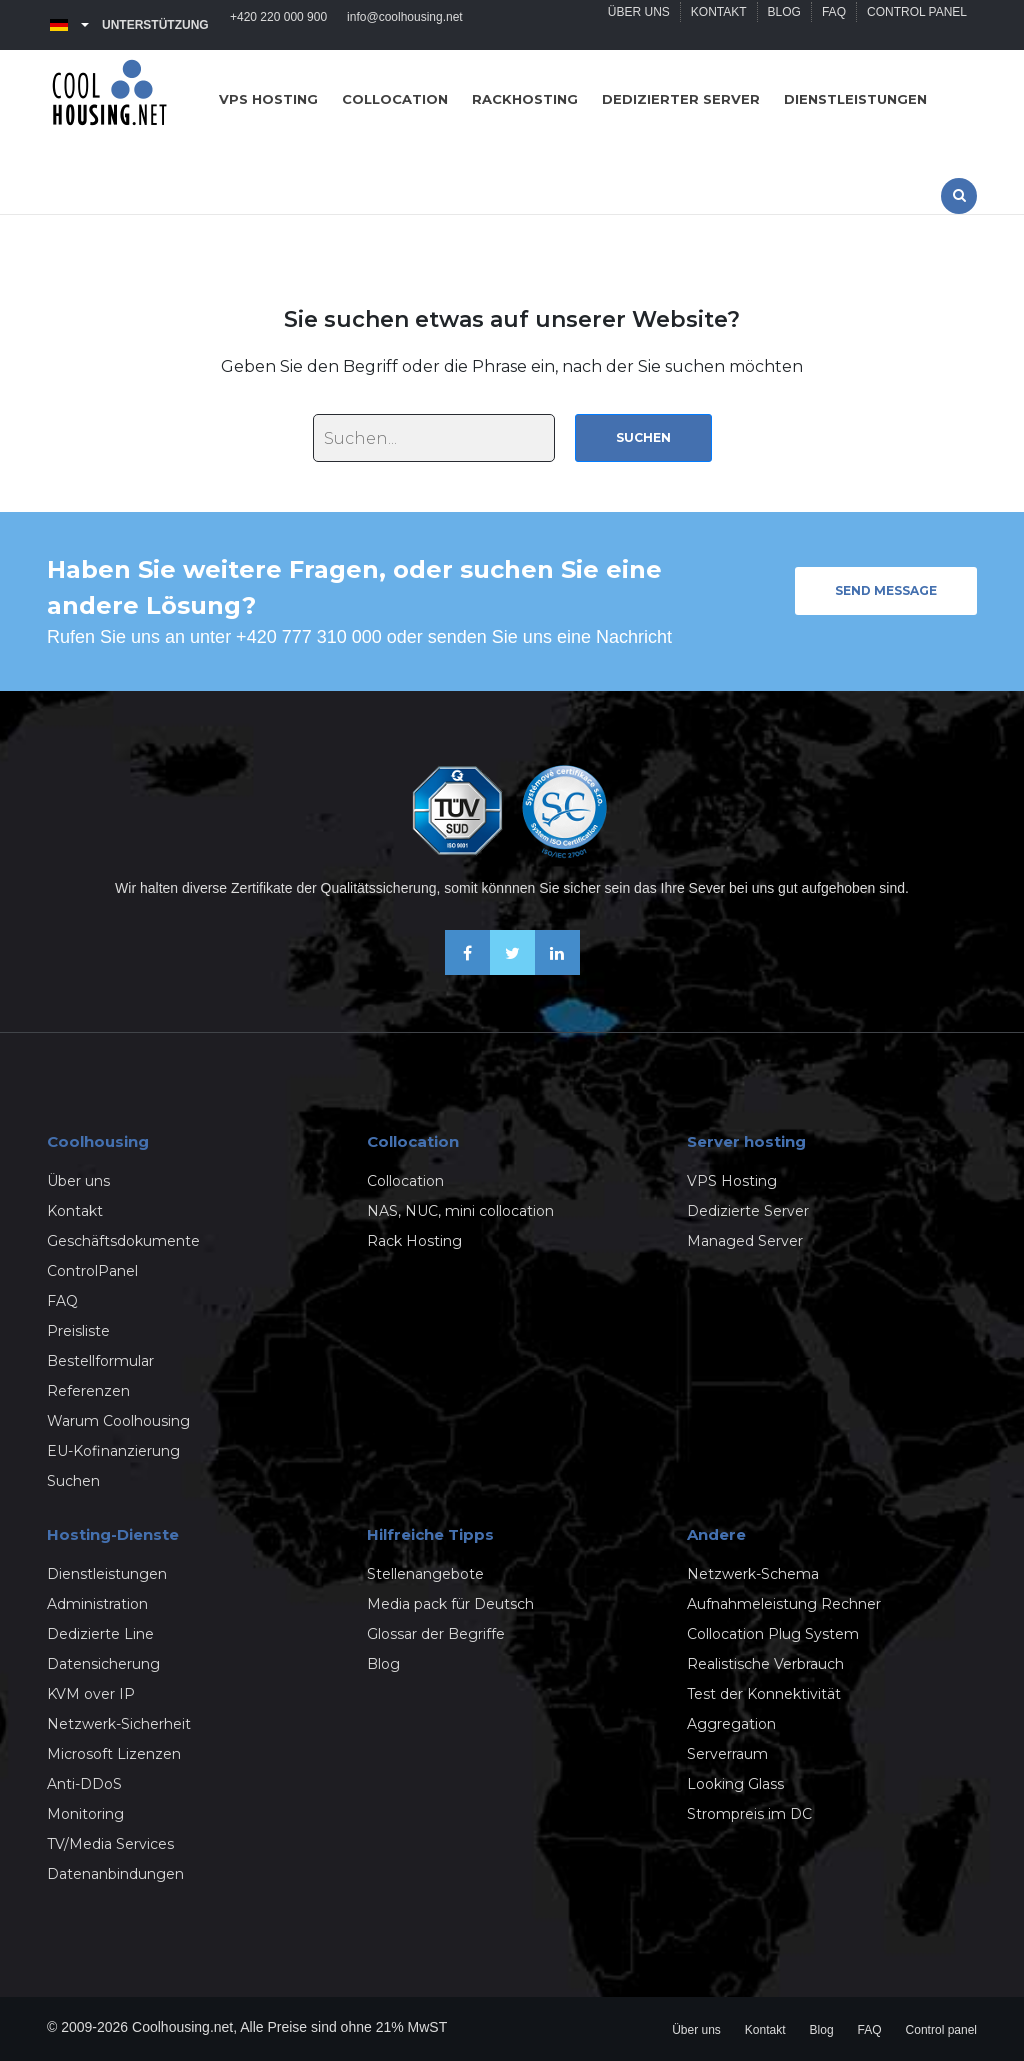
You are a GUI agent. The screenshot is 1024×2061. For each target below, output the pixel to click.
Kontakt (719, 25)
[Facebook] (467, 969)
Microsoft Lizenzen (114, 1754)
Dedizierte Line (100, 1634)
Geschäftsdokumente (123, 1241)
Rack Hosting (414, 1241)
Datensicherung (103, 1664)
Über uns (639, 25)
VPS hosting (268, 99)
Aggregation (731, 1724)
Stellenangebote (425, 1574)
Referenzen (88, 1391)
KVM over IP (91, 1694)
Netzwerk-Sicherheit (119, 1724)
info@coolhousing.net (405, 25)
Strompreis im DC (749, 1814)
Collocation (395, 99)
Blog (784, 25)
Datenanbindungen (115, 1874)
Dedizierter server (681, 99)
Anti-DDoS (84, 1784)
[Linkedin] (557, 969)
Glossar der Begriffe (436, 1634)
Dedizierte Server (748, 1211)
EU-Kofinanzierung (113, 1451)
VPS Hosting (732, 1181)
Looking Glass (735, 1784)
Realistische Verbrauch (765, 1664)
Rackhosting (525, 99)
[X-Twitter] (512, 969)
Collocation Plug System (773, 1634)
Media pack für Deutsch (450, 1604)
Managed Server (745, 1241)
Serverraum (727, 1754)
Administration (97, 1604)
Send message (886, 590)
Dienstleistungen (855, 99)
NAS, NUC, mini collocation (460, 1211)
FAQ (834, 25)
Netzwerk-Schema (753, 1574)
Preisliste (78, 1331)
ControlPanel (92, 1271)
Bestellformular (100, 1361)
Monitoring (85, 1814)
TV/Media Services (110, 1844)
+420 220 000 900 (278, 25)
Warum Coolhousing (118, 1421)
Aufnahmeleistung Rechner (784, 1604)
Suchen (643, 437)
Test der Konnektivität (764, 1694)
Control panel (917, 25)
